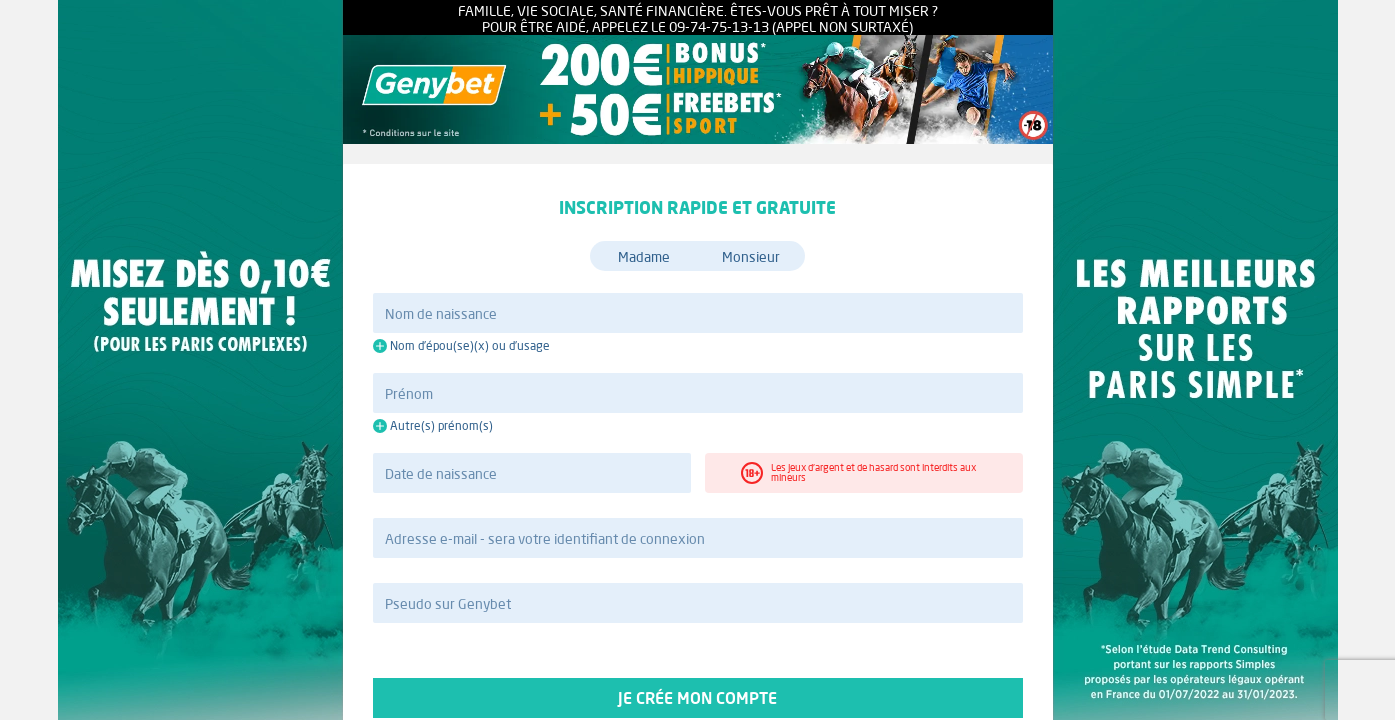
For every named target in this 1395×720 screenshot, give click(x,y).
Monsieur (751, 257)
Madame (644, 257)
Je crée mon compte (698, 698)
